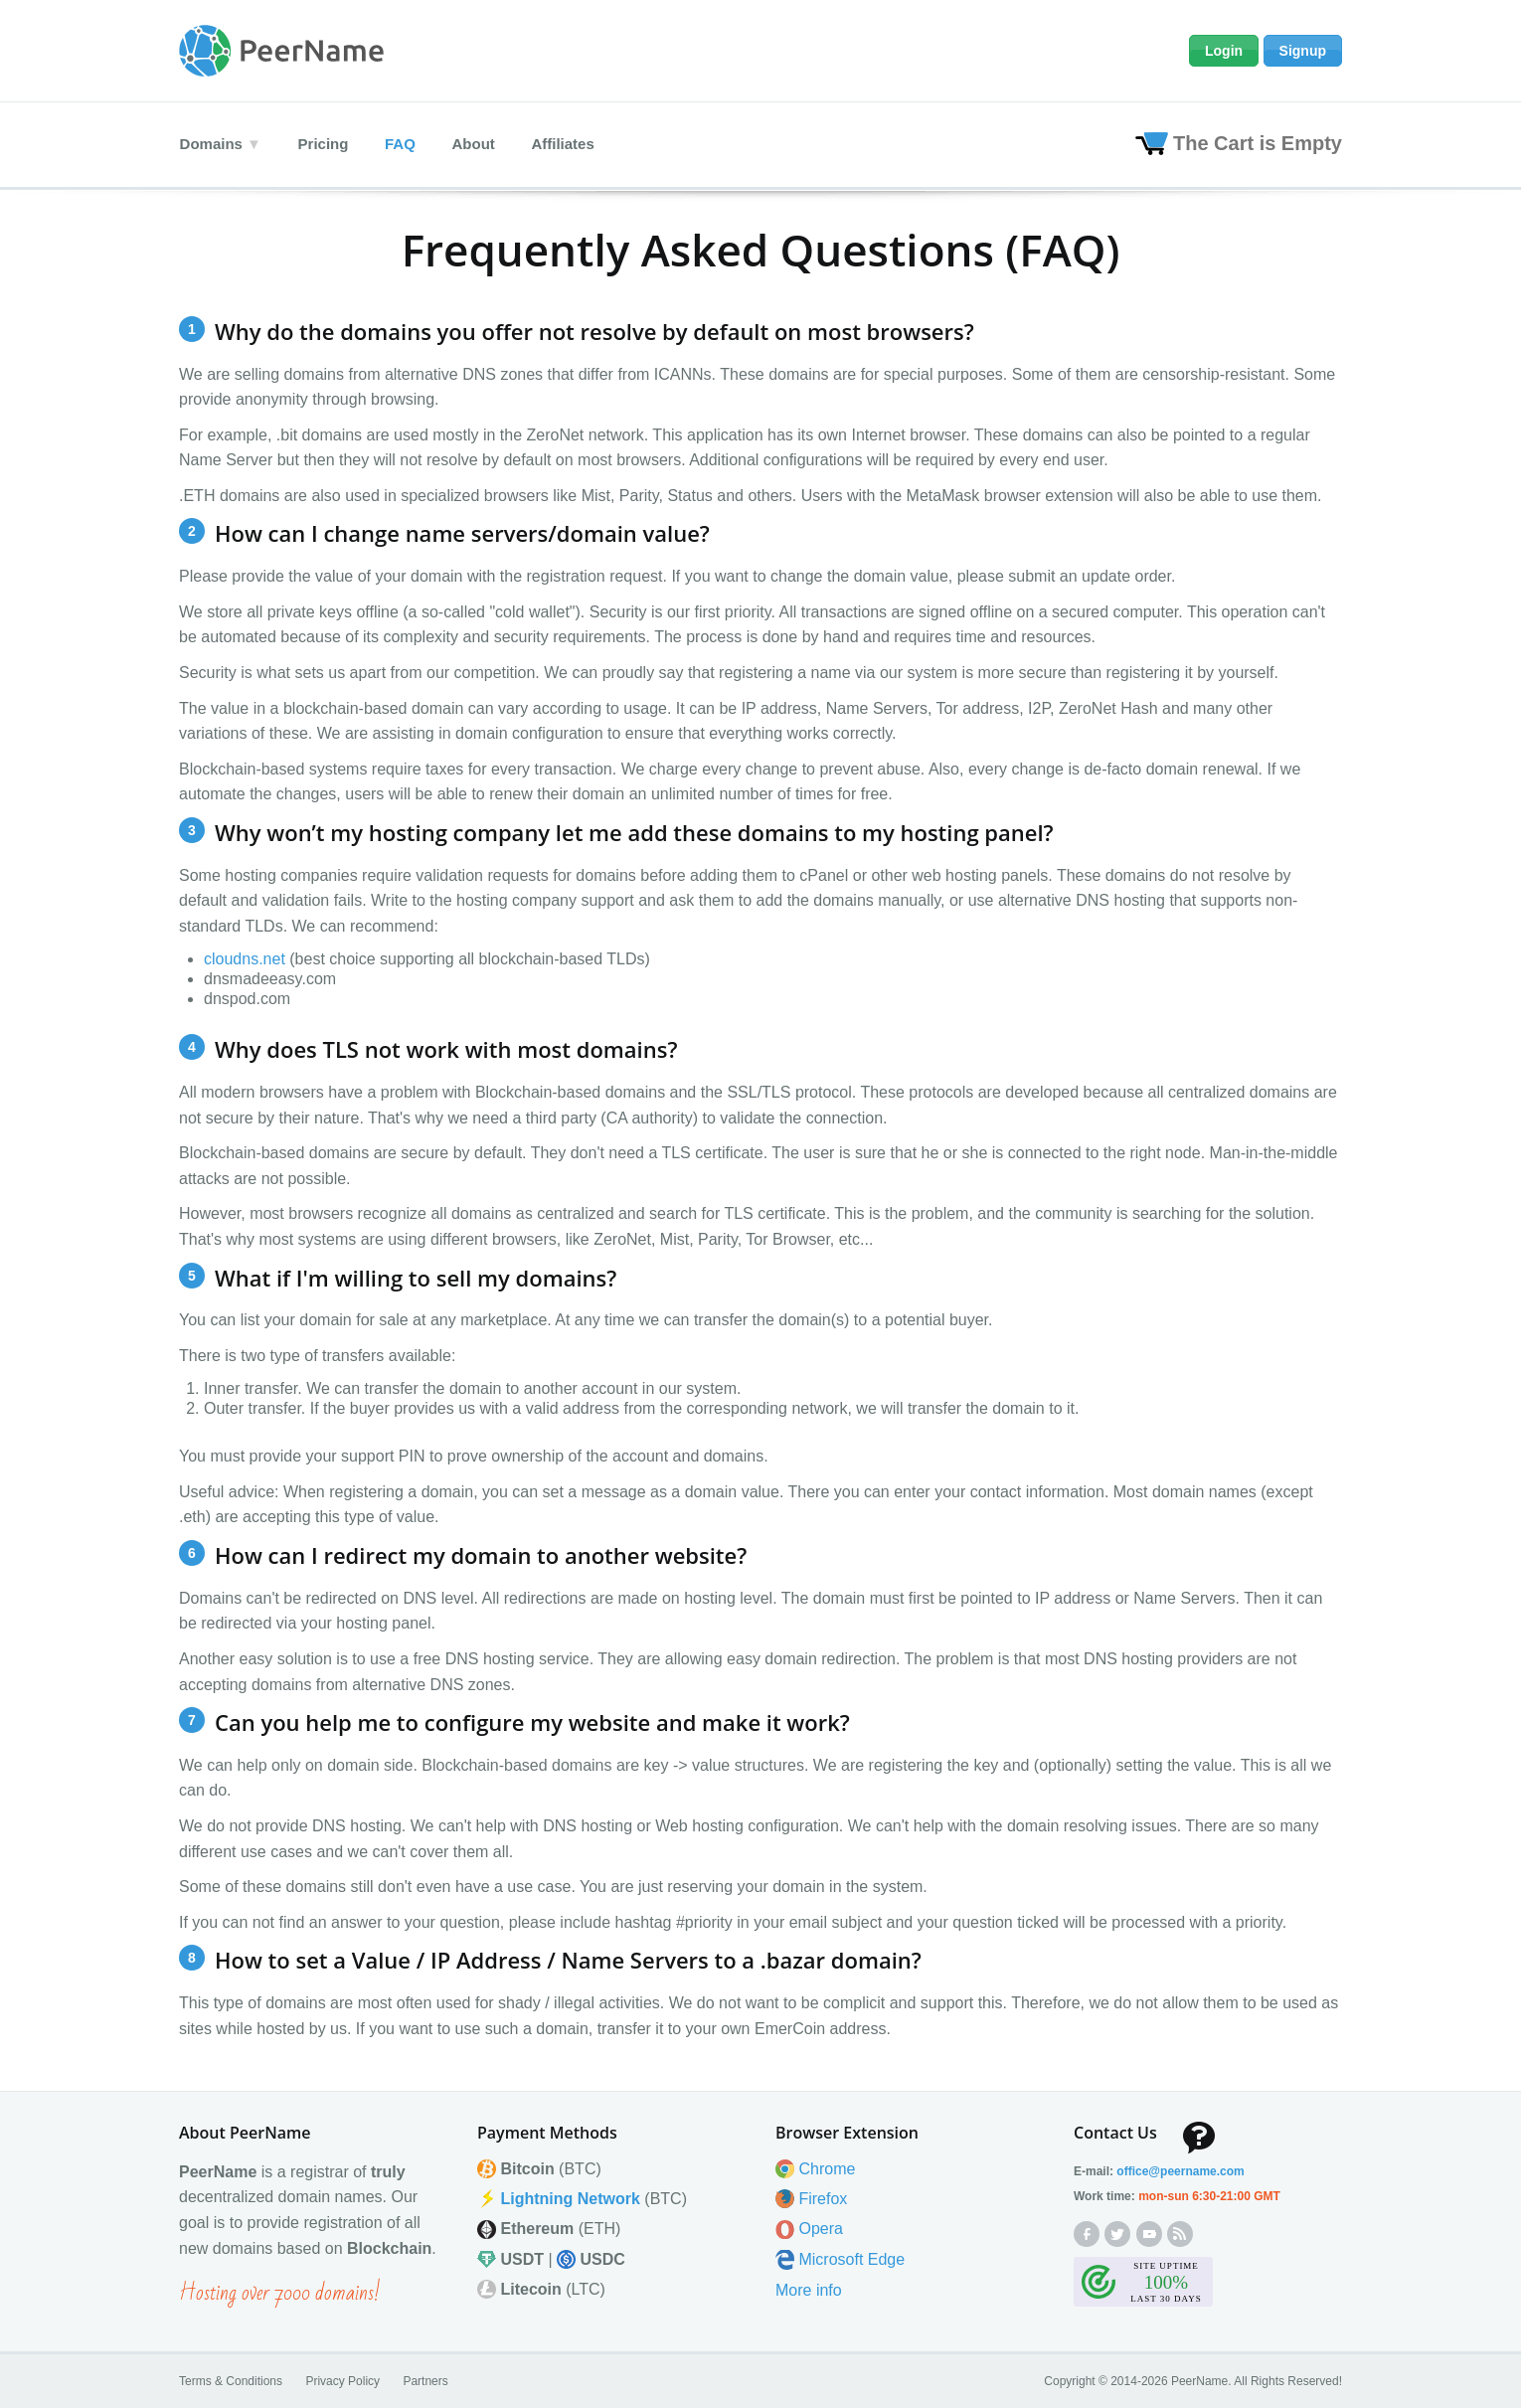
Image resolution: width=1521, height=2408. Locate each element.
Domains (210, 142)
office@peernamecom (1180, 2170)
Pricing (325, 142)
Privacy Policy (342, 2380)
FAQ (406, 142)
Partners (425, 2380)
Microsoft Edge (851, 2258)
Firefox (822, 2197)
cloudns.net (244, 956)
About (482, 142)
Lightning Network (569, 2197)
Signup (1302, 51)
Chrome (826, 2167)
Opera (820, 2227)
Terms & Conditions (230, 2380)
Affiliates (575, 142)
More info (808, 2289)
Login (1224, 51)
